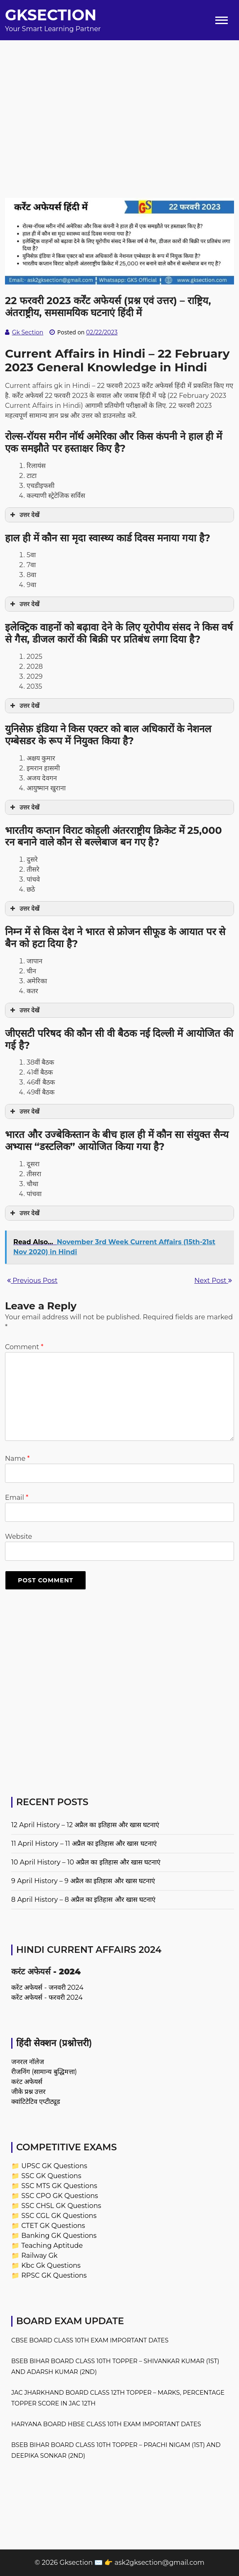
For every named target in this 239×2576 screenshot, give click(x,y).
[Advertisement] (119, 98)
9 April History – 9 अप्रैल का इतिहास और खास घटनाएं (83, 1881)
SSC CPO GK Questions (59, 2196)
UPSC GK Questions (54, 2166)
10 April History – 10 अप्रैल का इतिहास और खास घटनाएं (85, 1862)
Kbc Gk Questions (51, 2265)
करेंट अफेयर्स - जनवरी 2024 (47, 1987)
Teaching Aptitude (52, 2245)
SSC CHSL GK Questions (61, 2206)
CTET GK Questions (53, 2226)
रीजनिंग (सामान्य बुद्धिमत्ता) (44, 2072)
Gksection (50, 15)
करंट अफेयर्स (26, 2082)
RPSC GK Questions (53, 2275)
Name (17, 1458)
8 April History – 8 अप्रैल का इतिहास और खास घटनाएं (83, 1899)
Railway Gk (39, 2255)
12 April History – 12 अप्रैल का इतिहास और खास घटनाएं (85, 1825)
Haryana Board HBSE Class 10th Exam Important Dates (106, 2424)
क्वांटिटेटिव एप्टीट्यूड (35, 2102)
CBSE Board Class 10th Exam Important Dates (89, 2340)
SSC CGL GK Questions (58, 2216)
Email (16, 1497)
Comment (24, 1347)
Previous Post (32, 1280)
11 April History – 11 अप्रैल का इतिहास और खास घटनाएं (84, 1843)
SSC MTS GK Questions (59, 2186)
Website (18, 1536)
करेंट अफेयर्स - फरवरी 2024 (47, 1997)
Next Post (213, 1280)
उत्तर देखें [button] (23, 515)
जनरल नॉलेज (27, 2062)
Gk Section (28, 332)
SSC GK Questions (51, 2176)
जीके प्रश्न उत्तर (28, 2092)
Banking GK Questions (58, 2236)
